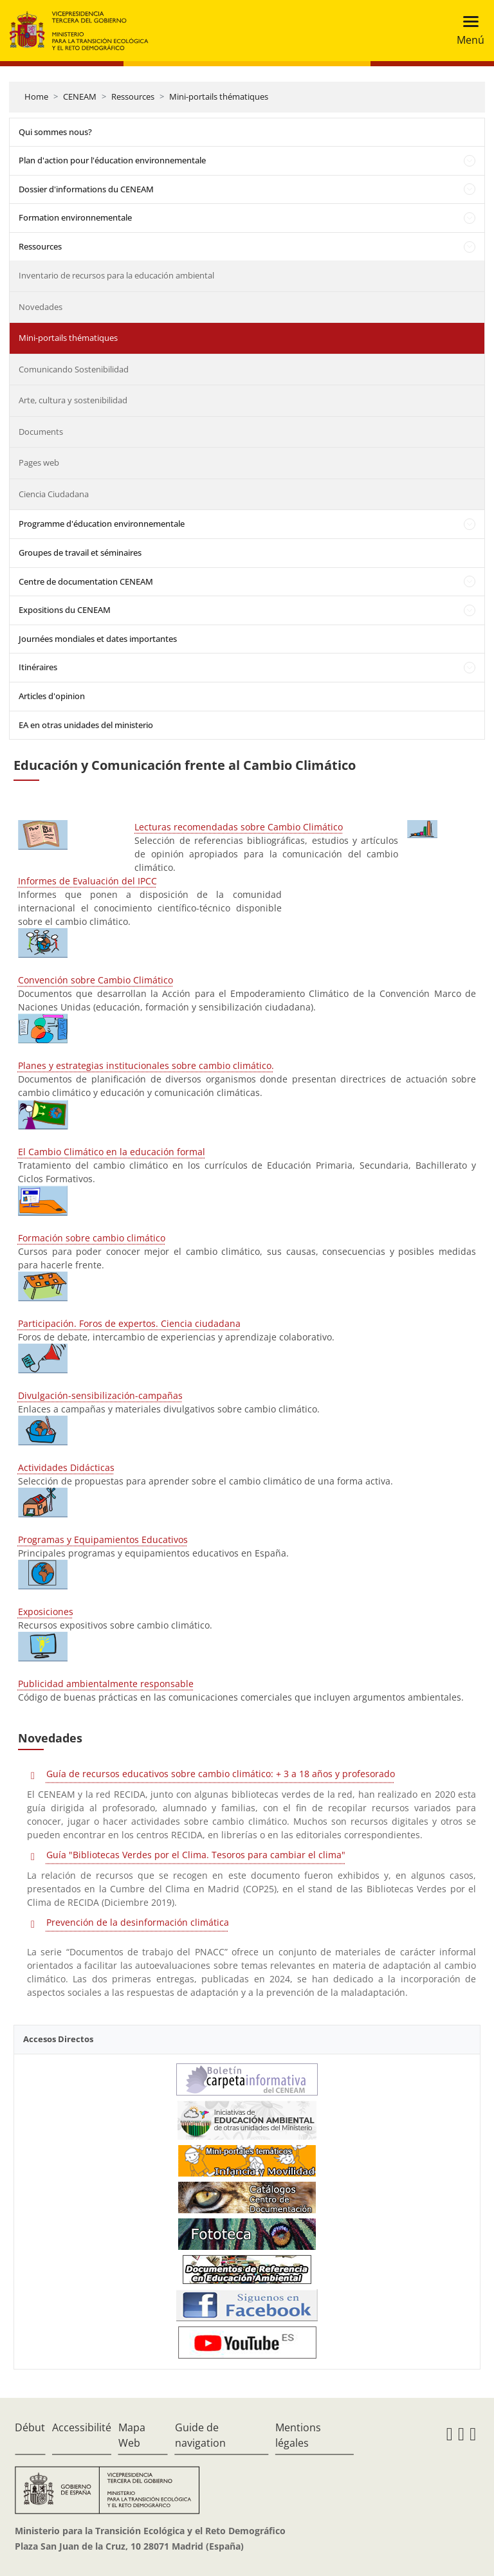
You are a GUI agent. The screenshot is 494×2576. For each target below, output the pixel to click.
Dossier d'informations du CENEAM (86, 189)
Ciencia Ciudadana (54, 494)
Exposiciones (45, 1611)
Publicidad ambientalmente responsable (106, 1683)
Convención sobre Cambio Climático (95, 980)
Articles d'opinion (52, 696)
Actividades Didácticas (66, 1467)
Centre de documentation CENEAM (86, 581)
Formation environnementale (75, 217)
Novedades (40, 307)
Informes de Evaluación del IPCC (87, 881)
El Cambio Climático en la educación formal (111, 1152)
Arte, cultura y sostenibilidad (73, 400)
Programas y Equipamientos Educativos (103, 1539)
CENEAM (79, 96)
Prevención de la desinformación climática (137, 1922)
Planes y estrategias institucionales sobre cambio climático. (146, 1065)
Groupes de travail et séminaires (80, 552)
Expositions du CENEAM (65, 610)
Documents (41, 431)
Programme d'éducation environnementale (102, 523)
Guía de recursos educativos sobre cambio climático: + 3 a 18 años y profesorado (220, 1774)
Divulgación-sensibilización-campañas (100, 1395)
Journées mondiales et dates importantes (98, 638)
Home (36, 96)
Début (30, 2427)
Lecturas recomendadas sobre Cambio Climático (238, 827)
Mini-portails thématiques (218, 96)
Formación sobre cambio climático (91, 1238)
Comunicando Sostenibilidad (74, 369)
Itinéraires (38, 667)
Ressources (132, 96)
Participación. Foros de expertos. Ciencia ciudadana (129, 1323)
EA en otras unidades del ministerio (86, 725)
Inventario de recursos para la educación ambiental (116, 275)
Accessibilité (81, 2427)
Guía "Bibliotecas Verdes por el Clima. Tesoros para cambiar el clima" (195, 1855)
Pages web (39, 462)
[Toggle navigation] (466, 30)
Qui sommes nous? (55, 132)
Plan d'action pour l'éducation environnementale (112, 160)
